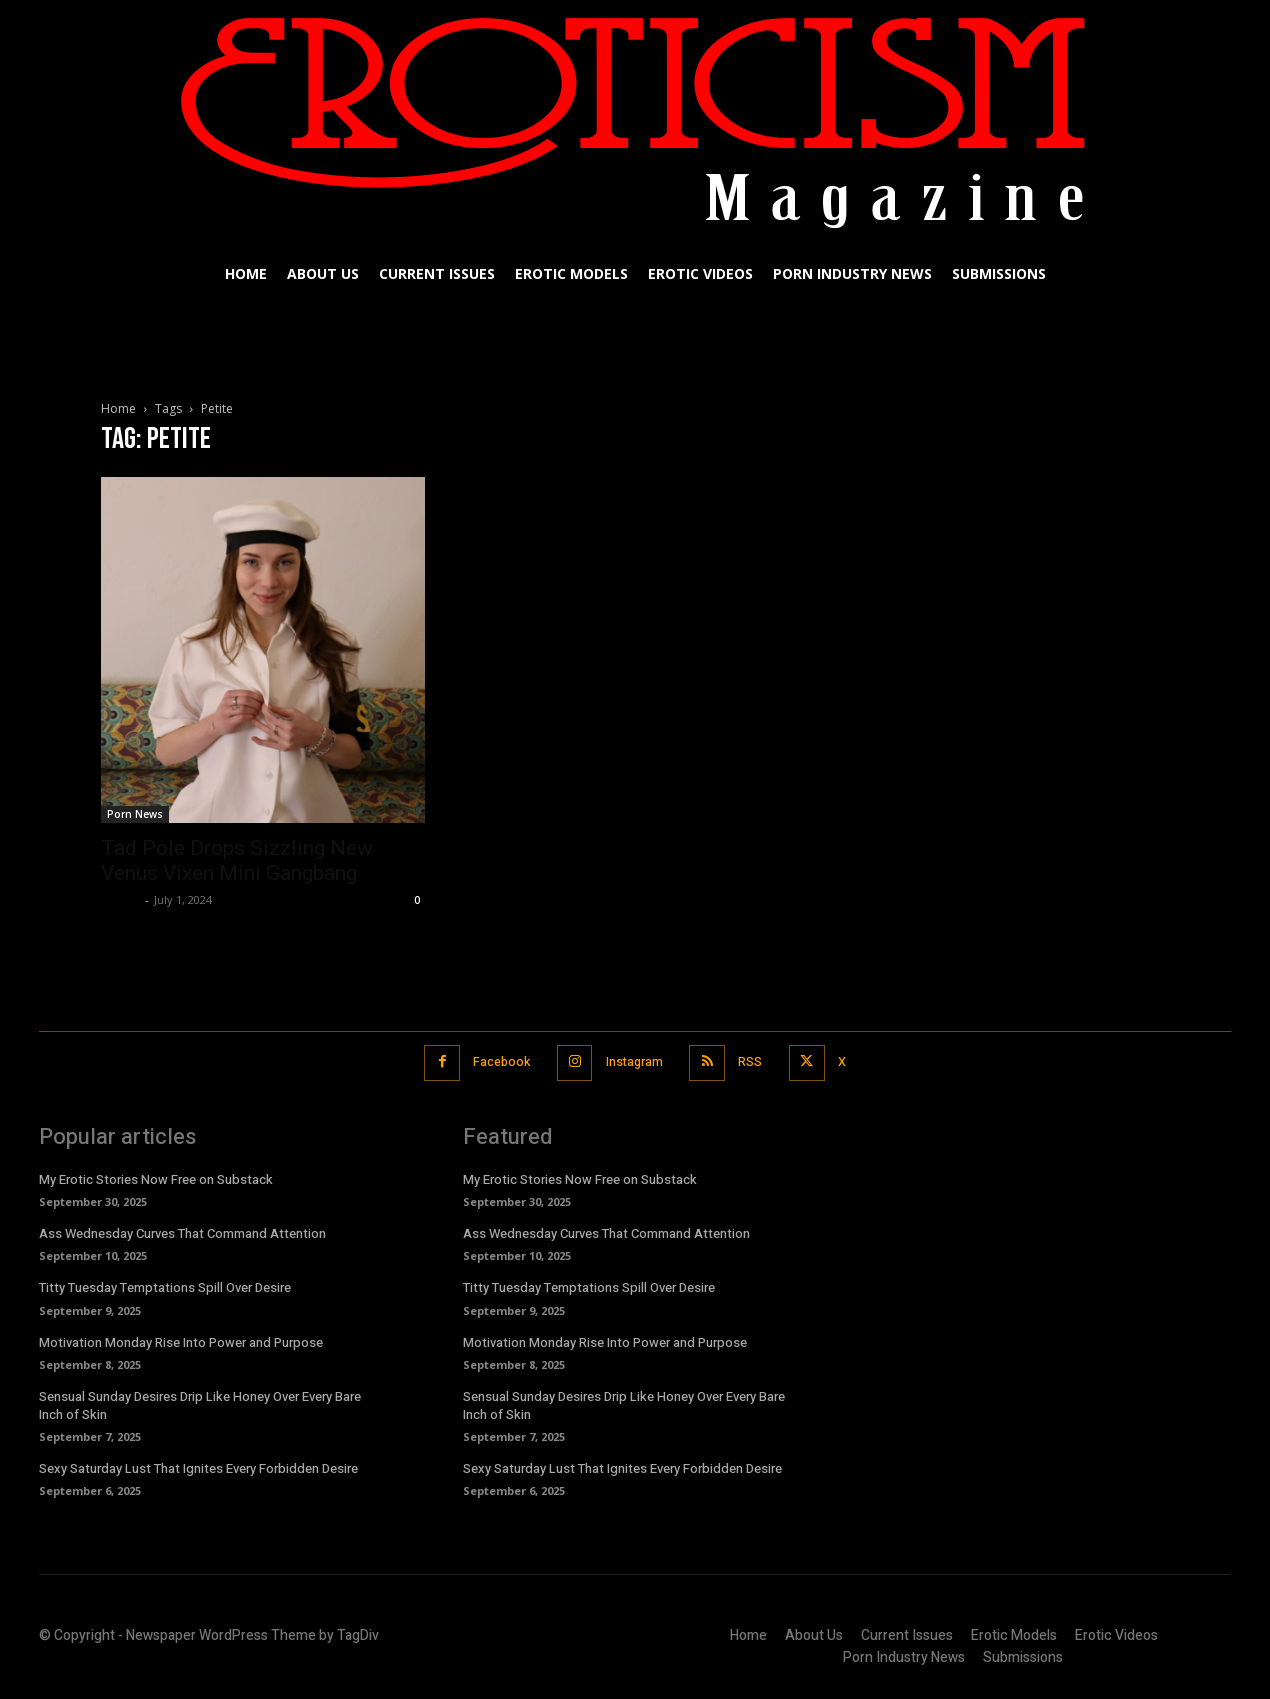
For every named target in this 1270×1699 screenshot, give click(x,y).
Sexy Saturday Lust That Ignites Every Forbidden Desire (198, 1466)
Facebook (493, 1061)
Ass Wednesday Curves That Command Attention (182, 1232)
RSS (756, 1061)
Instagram (633, 1061)
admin (120, 899)
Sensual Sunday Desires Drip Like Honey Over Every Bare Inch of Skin (200, 1403)
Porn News (135, 814)
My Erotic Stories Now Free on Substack (156, 1177)
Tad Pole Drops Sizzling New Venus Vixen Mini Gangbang (237, 860)
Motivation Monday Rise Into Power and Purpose (181, 1340)
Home (118, 408)
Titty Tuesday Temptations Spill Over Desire (165, 1286)
